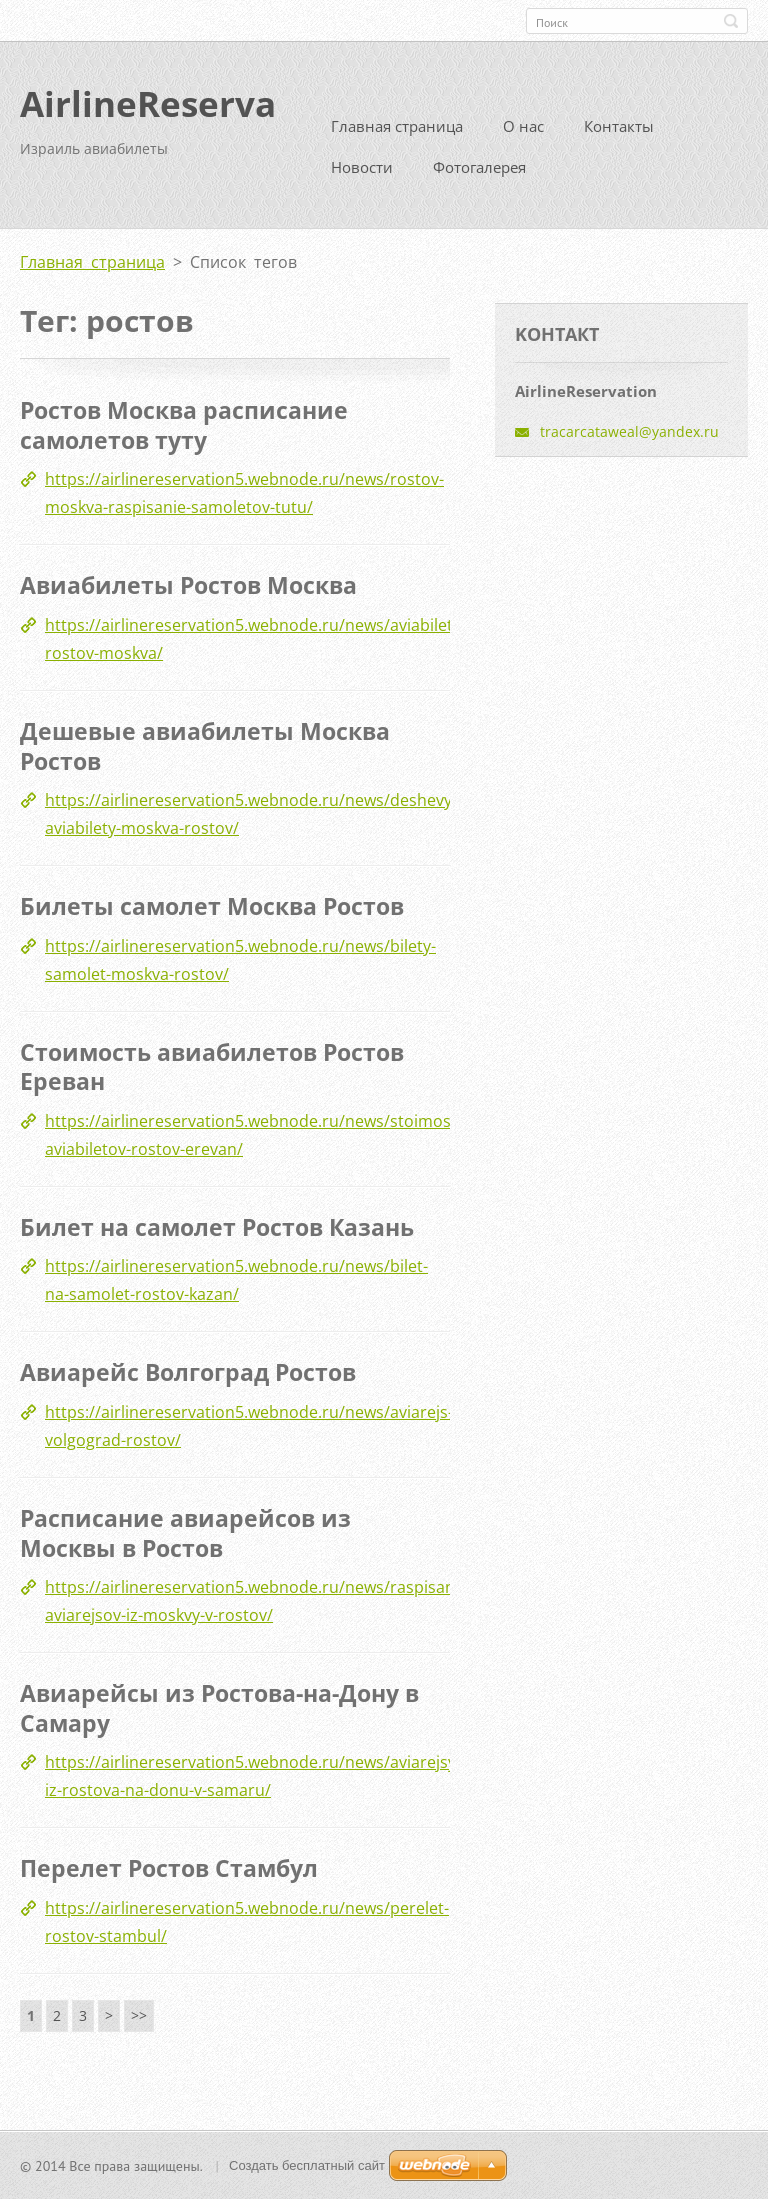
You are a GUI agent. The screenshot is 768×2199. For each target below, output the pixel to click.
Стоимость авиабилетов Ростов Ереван (212, 1066)
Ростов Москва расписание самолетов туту (184, 425)
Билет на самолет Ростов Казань (217, 1226)
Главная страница (397, 126)
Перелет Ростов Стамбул (169, 1868)
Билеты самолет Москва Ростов (212, 905)
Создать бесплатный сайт (307, 2164)
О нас (523, 126)
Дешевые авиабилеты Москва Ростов (205, 745)
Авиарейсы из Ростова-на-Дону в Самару (219, 1707)
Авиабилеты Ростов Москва (188, 585)
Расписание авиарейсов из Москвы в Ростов (185, 1532)
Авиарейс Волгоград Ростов (188, 1372)
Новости (362, 167)
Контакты (619, 126)
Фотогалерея (479, 167)
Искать (731, 21)
